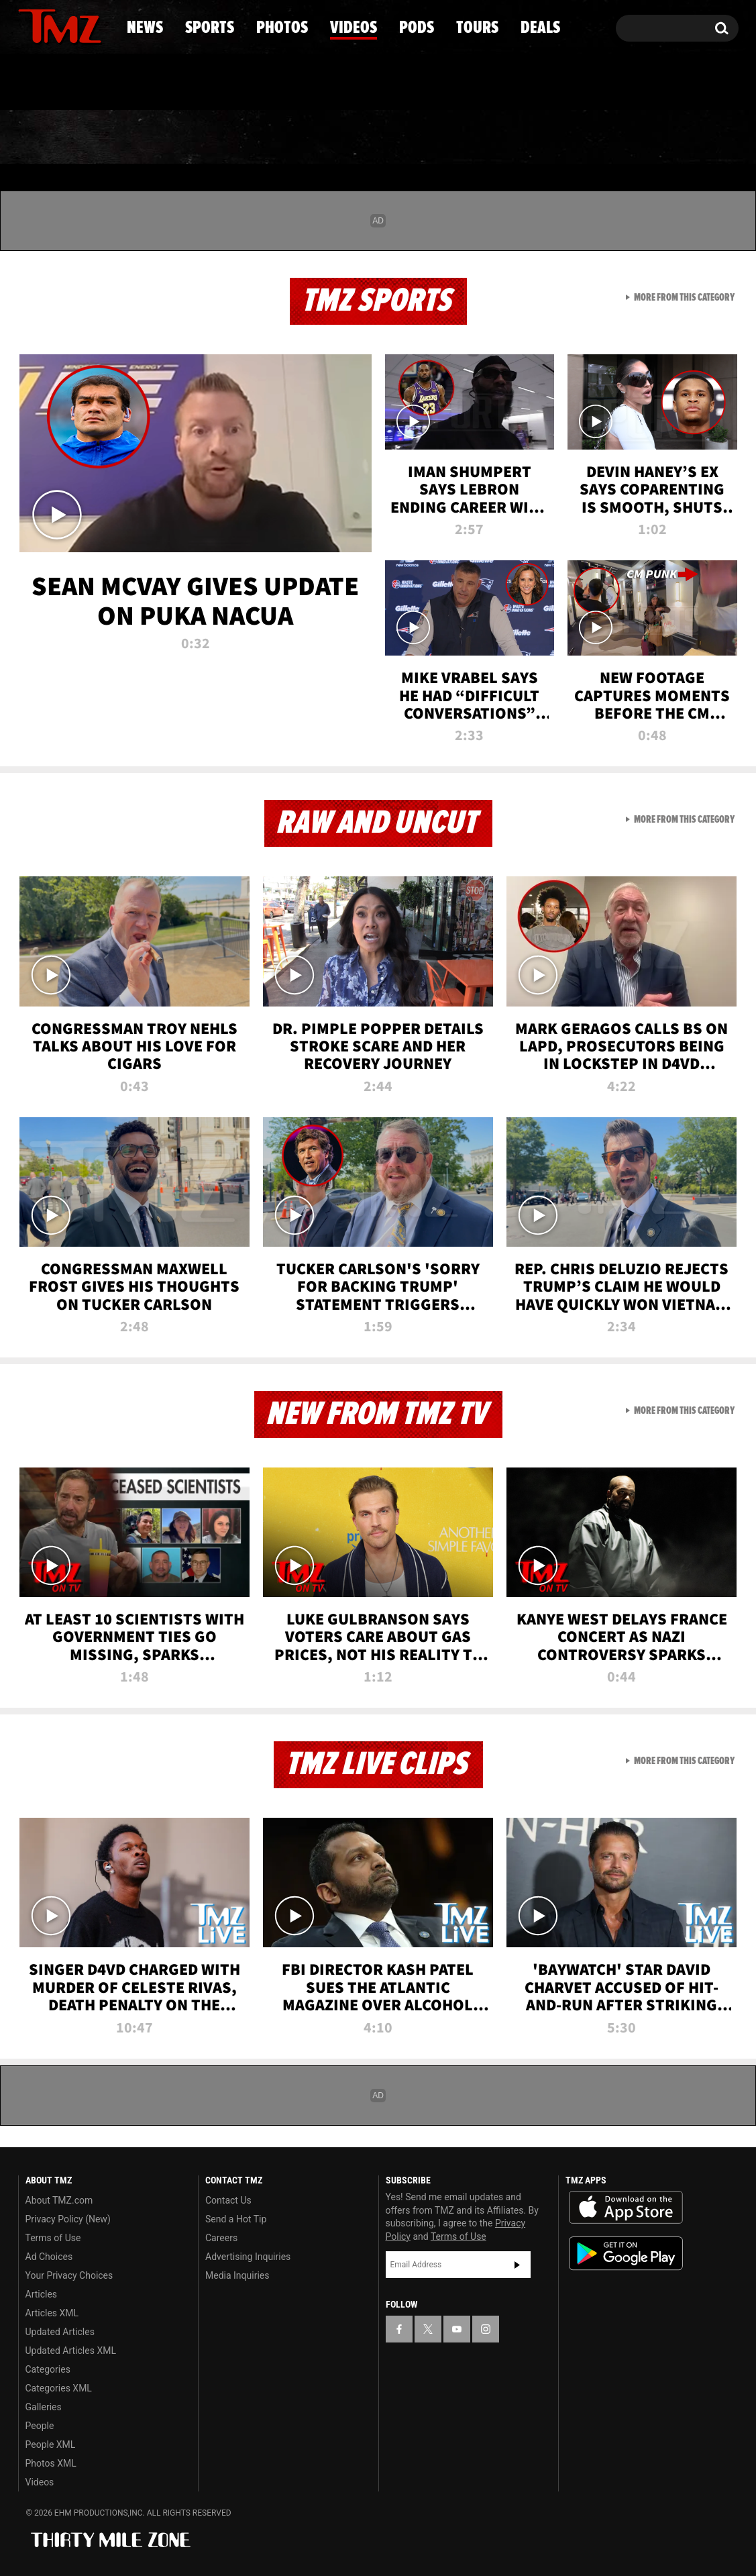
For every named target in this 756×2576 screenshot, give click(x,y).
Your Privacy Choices (69, 2275)
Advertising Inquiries (247, 2256)
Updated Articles (60, 2331)
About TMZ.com (59, 2200)
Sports (154, 137)
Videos (382, 137)
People (39, 2425)
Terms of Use (53, 2237)
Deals (680, 137)
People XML (50, 2444)
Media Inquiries (237, 2275)
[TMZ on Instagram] (98, 25)
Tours (579, 137)
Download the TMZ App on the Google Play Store (626, 2253)
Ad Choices (49, 2256)
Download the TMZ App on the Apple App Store (626, 2207)
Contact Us (228, 2200)
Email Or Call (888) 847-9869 (172, 83)
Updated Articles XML (70, 2350)
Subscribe (517, 2264)
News (50, 137)
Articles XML (52, 2313)
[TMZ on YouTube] (456, 2329)
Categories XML (58, 2388)
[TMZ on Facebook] (29, 25)
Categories (47, 2369)
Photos (269, 137)
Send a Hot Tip (235, 2219)
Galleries (43, 2407)
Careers (221, 2237)
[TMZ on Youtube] (72, 25)
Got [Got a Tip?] (61, 82)
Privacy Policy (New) (68, 2219)
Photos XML (50, 2463)
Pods (481, 137)
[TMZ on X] (49, 25)
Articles (41, 2294)
